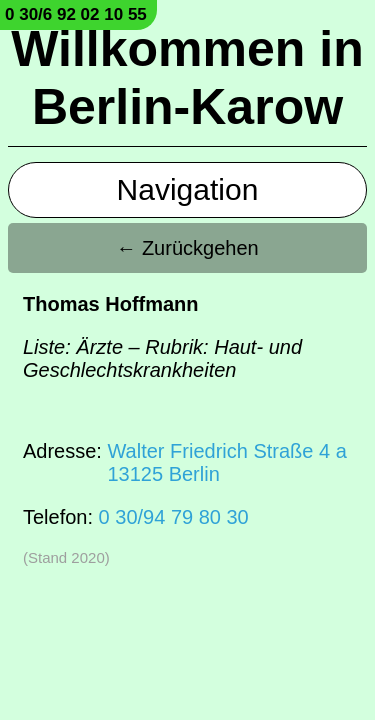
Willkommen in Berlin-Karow (187, 78)
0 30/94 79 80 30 (174, 517)
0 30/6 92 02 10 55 (76, 14)
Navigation (188, 189)
